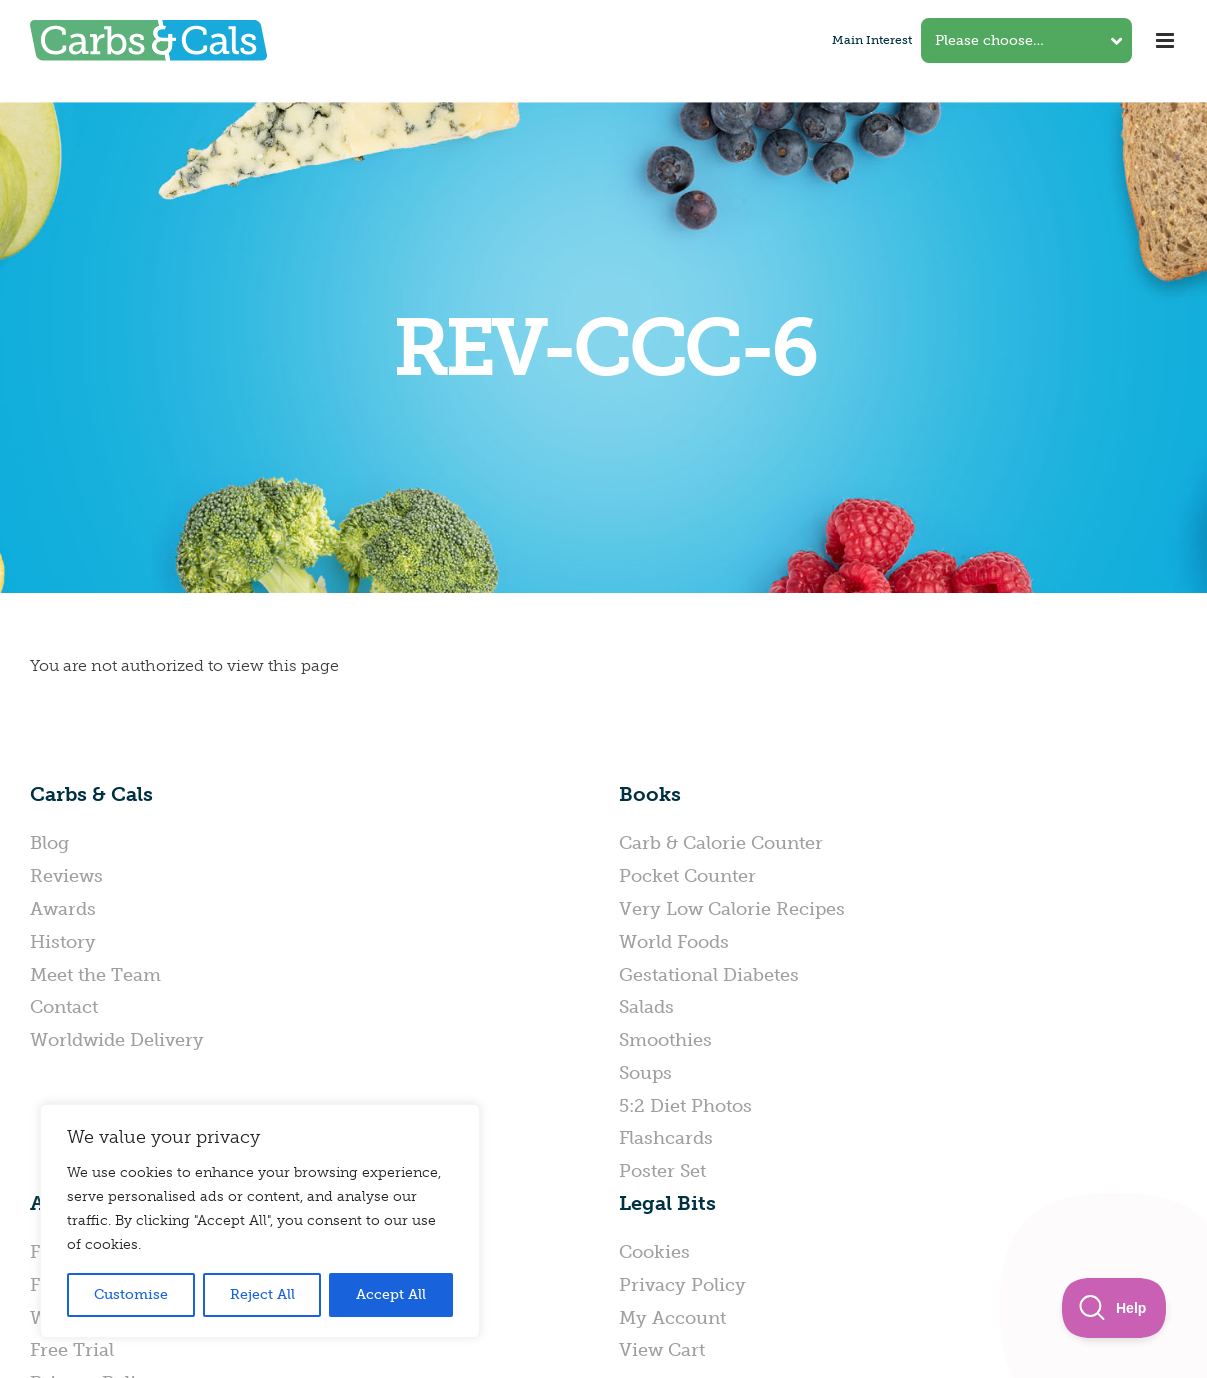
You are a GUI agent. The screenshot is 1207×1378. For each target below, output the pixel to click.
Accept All (391, 1294)
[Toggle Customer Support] (1114, 1308)
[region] (260, 1221)
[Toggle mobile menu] (1166, 40)
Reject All (262, 1294)
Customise (131, 1294)
